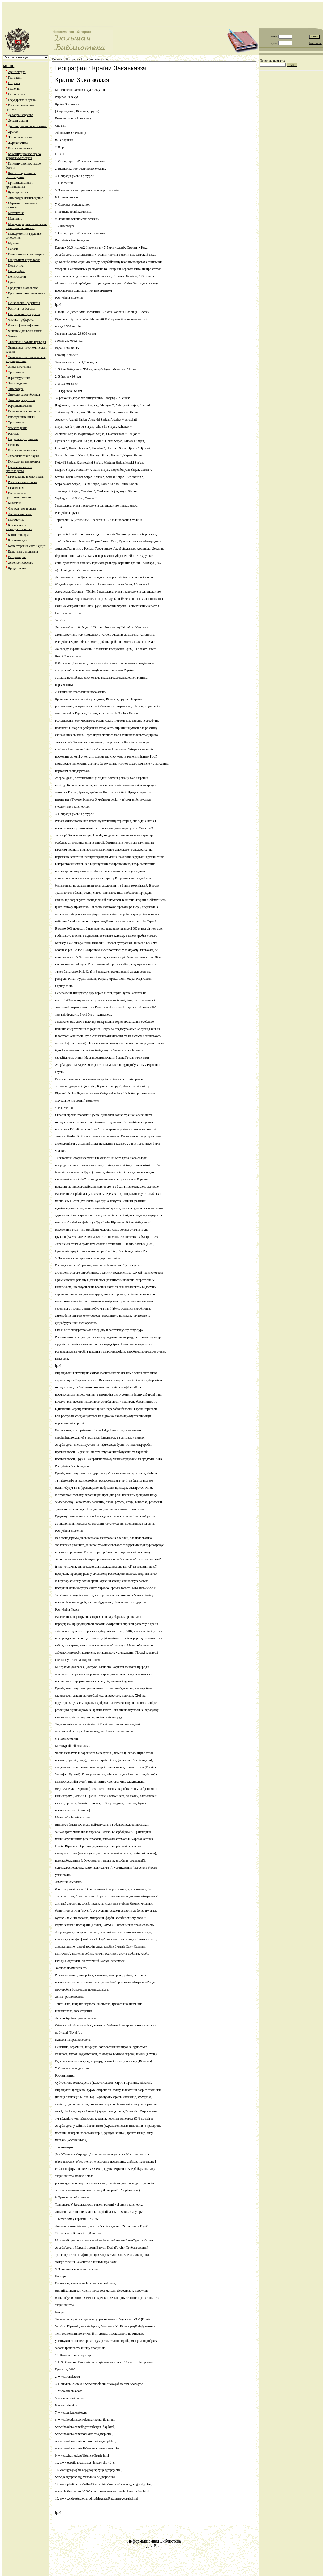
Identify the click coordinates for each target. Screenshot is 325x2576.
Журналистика (18, 143)
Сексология (16, 488)
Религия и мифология (22, 482)
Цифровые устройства (23, 439)
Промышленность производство (19, 469)
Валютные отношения (23, 551)
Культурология (18, 192)
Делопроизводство (20, 115)
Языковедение (17, 383)
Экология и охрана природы (27, 342)
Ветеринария (17, 557)
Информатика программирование (18, 495)
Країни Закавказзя (95, 59)
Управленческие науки (23, 456)
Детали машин (18, 120)
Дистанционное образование (27, 126)
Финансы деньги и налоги (25, 331)
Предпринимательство (23, 288)
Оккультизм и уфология (24, 260)
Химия (12, 336)
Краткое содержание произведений (21, 175)
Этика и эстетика (19, 367)
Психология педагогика (24, 461)
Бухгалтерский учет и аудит (26, 546)
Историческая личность (24, 411)
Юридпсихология (20, 406)
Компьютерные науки (22, 450)
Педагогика (15, 265)
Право (12, 282)
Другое (13, 132)
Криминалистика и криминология (19, 185)
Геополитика (16, 94)
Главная (57, 59)
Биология (14, 503)
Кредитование (17, 568)
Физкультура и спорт (22, 508)
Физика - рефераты (21, 320)
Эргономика (16, 372)
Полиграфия (16, 271)
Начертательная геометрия (26, 254)
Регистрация (315, 43)
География (15, 77)
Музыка (13, 243)
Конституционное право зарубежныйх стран (23, 156)
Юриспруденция (19, 378)
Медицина (15, 218)
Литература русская (21, 400)
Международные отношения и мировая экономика (26, 226)
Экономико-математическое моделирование (26, 359)
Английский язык (20, 514)
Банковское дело (19, 535)
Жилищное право (20, 137)
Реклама (13, 433)
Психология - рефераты (24, 303)
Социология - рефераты (24, 314)
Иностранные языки (21, 417)
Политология (17, 277)
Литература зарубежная (24, 394)
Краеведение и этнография (26, 476)
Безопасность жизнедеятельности (19, 527)
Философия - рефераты (23, 325)
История (13, 445)
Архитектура (17, 72)
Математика (16, 213)
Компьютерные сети (21, 148)
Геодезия (14, 83)
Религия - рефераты (21, 308)
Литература (16, 389)
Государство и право (22, 100)
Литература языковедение (25, 198)
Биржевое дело (18, 540)
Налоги (13, 249)
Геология (14, 89)
